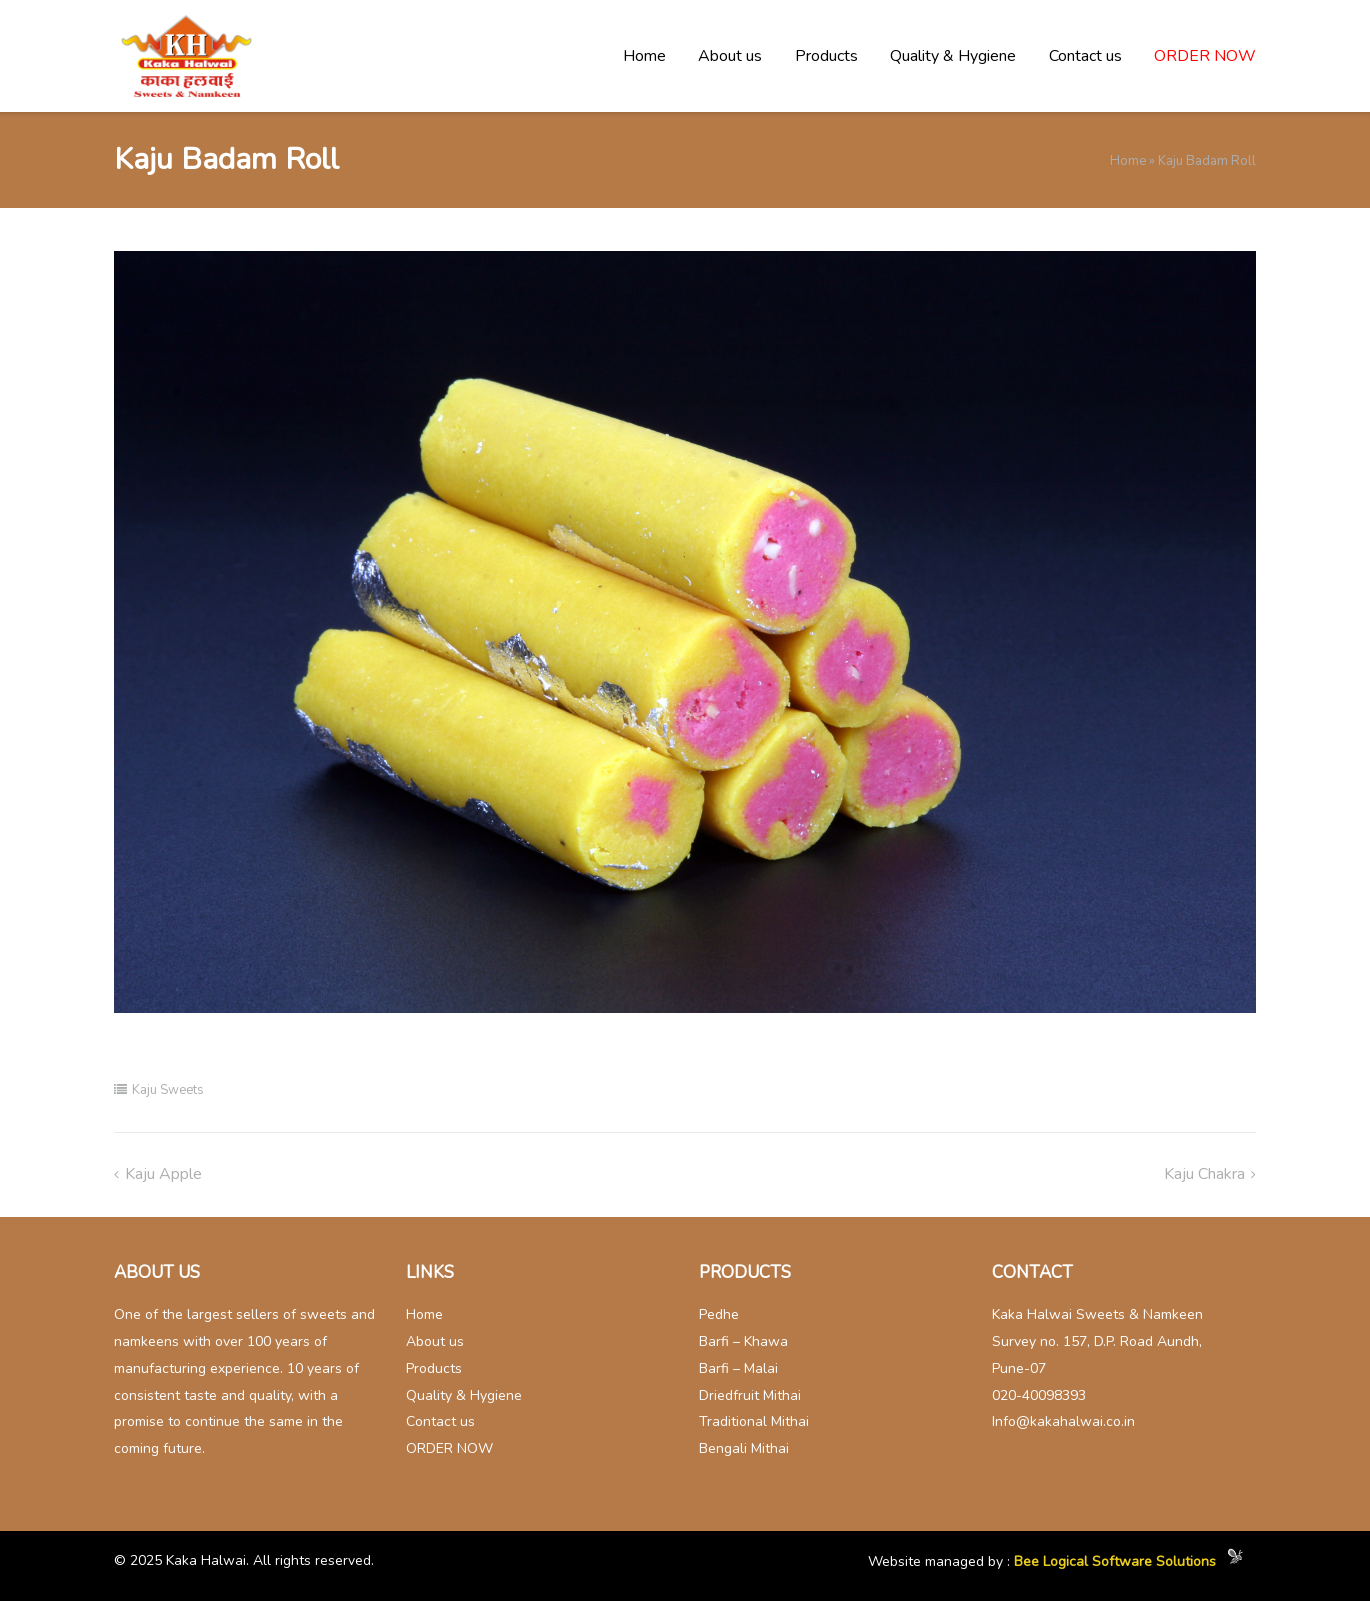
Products (826, 56)
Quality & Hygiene (953, 56)
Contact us (1085, 56)
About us (730, 56)
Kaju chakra (1204, 1174)
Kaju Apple (163, 1174)
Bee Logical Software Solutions (1115, 1562)
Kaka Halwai (206, 1560)
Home (644, 56)
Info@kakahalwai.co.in (1063, 1421)
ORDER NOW (1205, 56)
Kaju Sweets (168, 1090)
